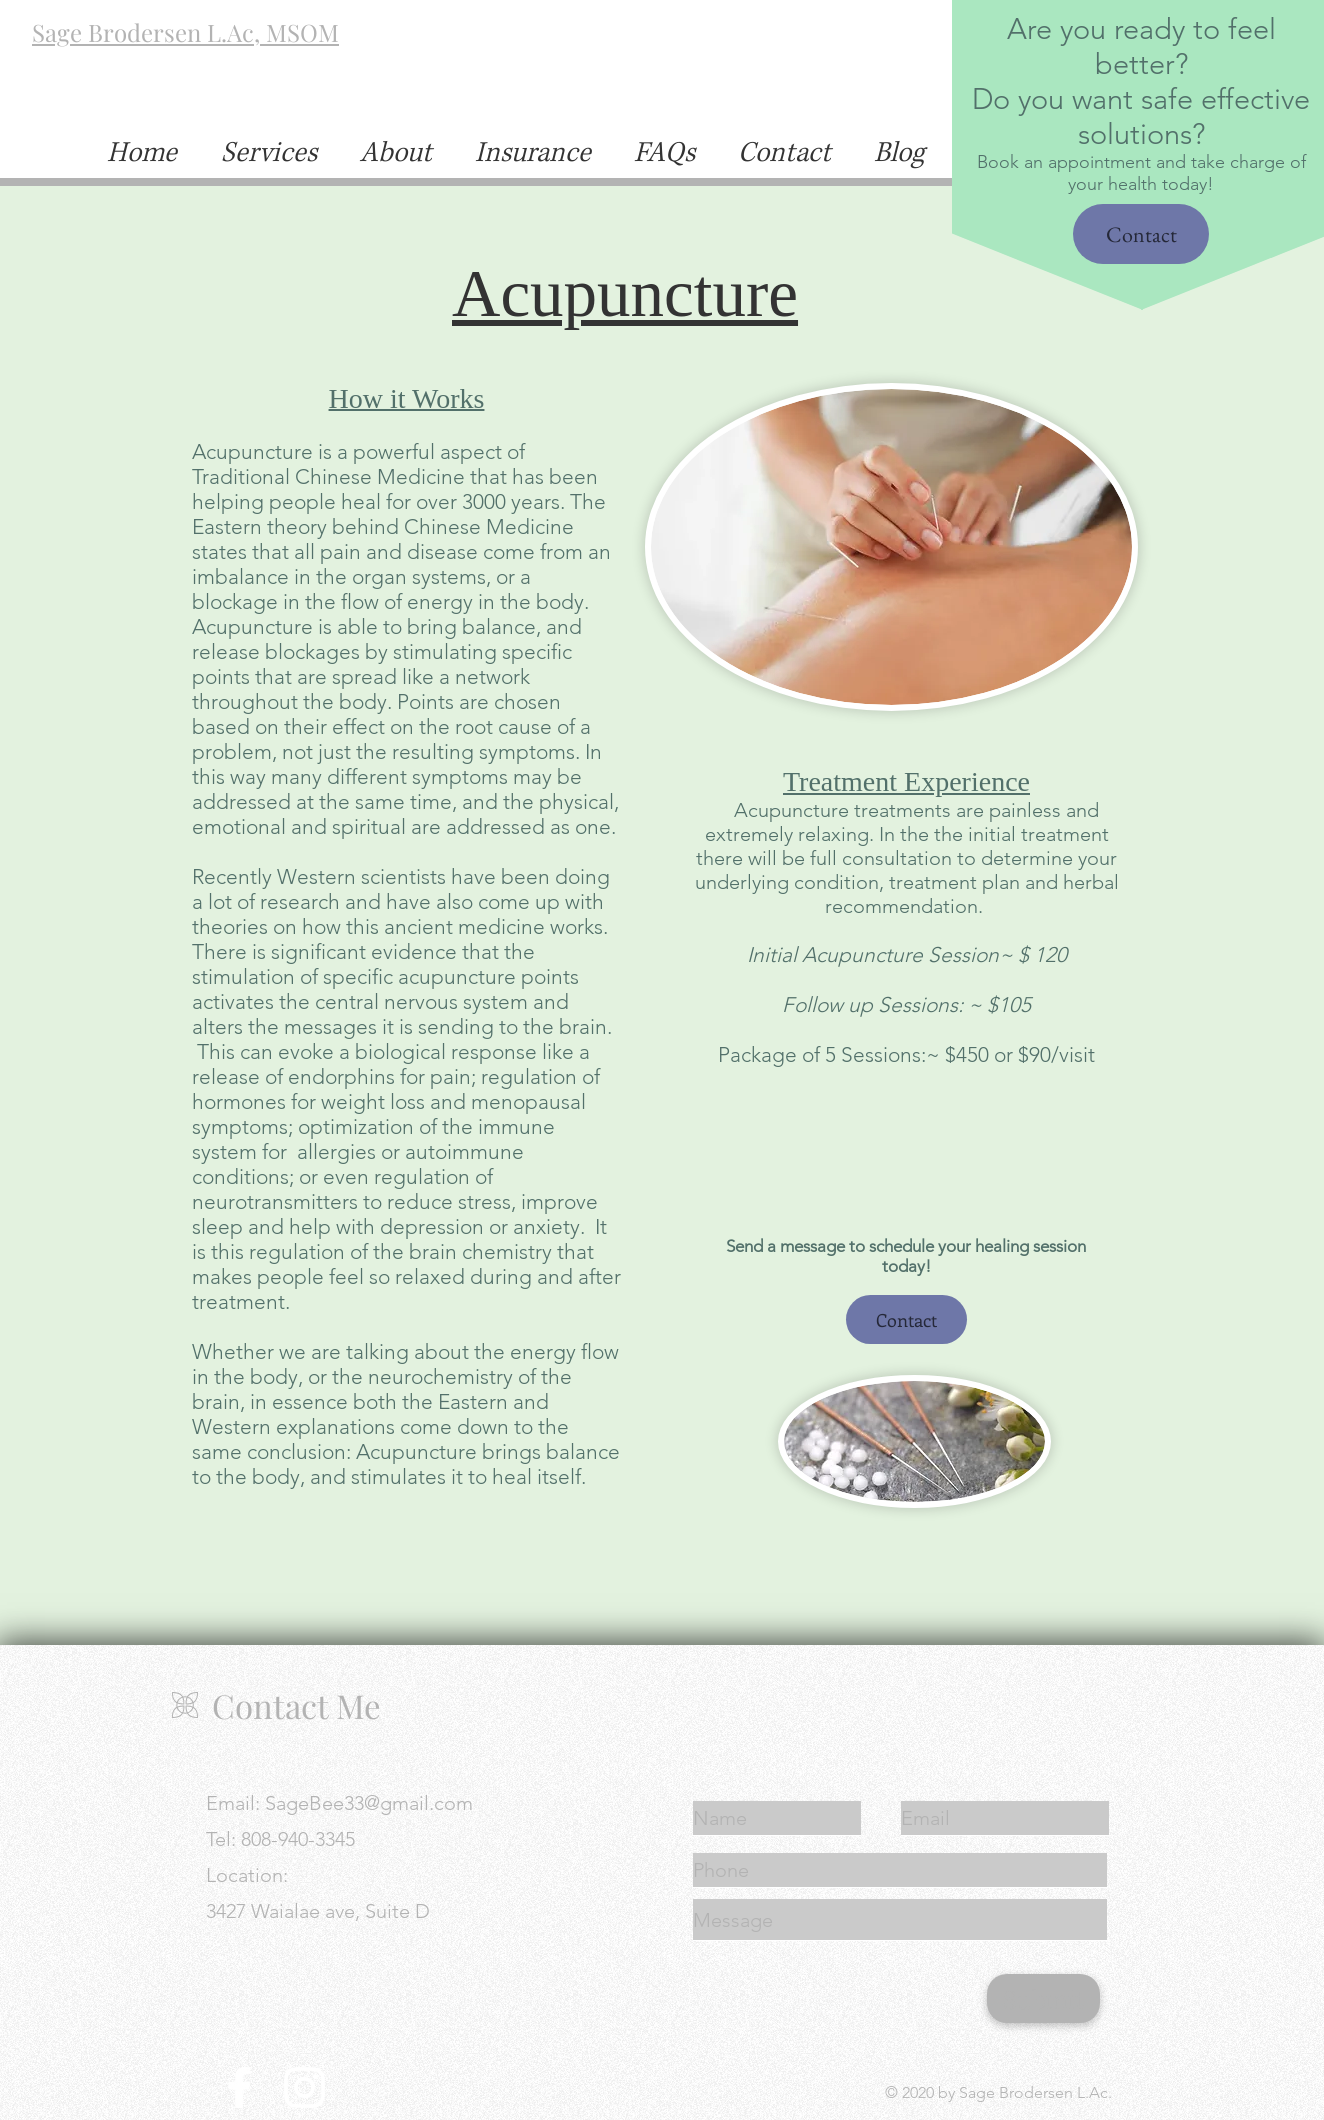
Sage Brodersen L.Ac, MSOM (185, 32)
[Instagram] (304, 2087)
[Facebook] (239, 2087)
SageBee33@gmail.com (369, 1803)
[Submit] (1043, 1998)
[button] (784, 153)
